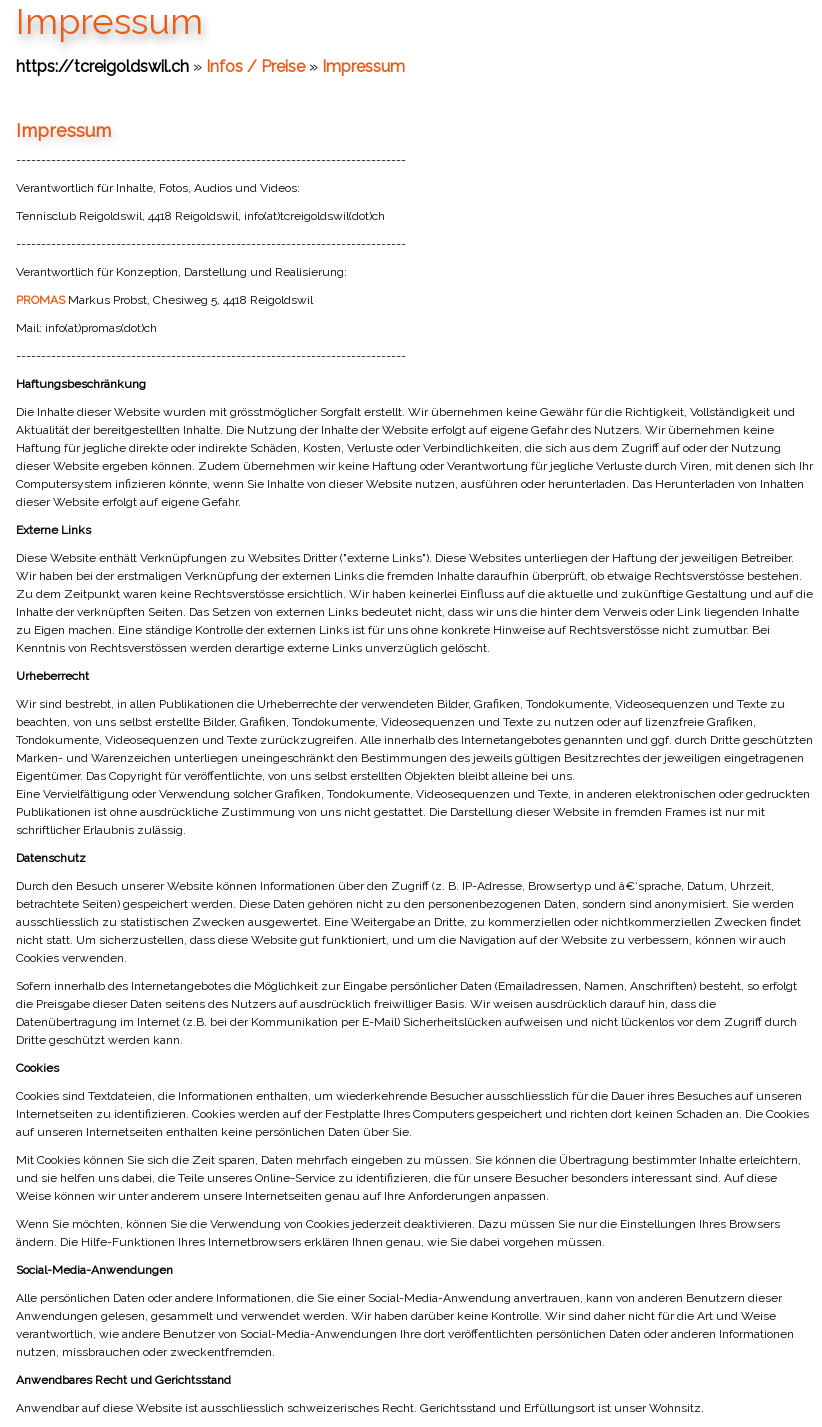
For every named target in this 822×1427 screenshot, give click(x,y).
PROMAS (42, 300)
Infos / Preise (255, 66)
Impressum (363, 66)
